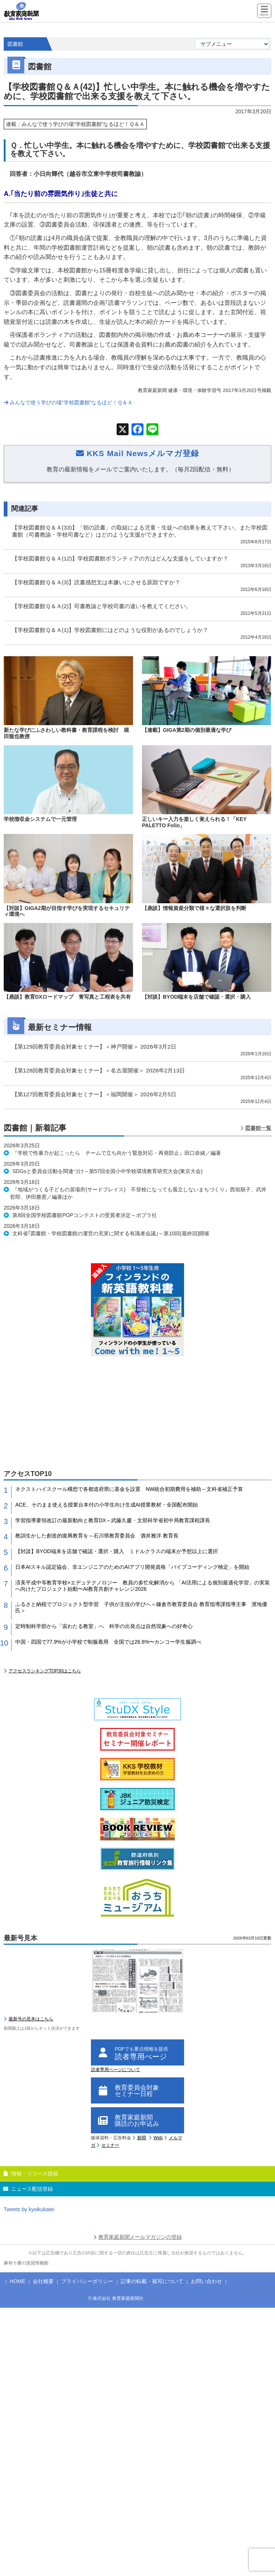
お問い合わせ (206, 2281)
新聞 (141, 2137)
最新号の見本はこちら (31, 2019)
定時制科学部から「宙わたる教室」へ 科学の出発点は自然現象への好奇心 (104, 1626)
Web (158, 2137)
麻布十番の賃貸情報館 (26, 2263)
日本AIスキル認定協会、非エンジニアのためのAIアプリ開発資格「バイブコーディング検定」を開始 (132, 1567)
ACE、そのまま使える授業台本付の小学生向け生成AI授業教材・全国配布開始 (106, 1505)
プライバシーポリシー (87, 2281)
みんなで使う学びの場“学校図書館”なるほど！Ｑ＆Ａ (68, 402)
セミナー (110, 2145)
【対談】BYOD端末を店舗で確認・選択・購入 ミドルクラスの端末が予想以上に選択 (116, 1551)
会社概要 (43, 2281)
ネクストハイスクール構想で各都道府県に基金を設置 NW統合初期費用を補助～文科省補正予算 (129, 1489)
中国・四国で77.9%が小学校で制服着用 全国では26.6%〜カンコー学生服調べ (108, 1642)
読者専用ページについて (115, 2069)
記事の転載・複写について (152, 2281)
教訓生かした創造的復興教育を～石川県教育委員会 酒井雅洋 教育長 (96, 1536)
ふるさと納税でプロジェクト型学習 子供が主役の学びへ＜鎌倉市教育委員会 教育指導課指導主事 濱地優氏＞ (141, 1607)
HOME (17, 2281)
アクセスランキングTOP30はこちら (45, 1670)
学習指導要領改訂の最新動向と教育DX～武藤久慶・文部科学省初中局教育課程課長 (112, 1520)
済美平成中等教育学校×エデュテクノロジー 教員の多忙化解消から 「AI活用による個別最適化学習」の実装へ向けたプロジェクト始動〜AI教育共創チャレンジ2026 (142, 1586)
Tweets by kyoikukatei (29, 2209)
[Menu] (264, 11)
